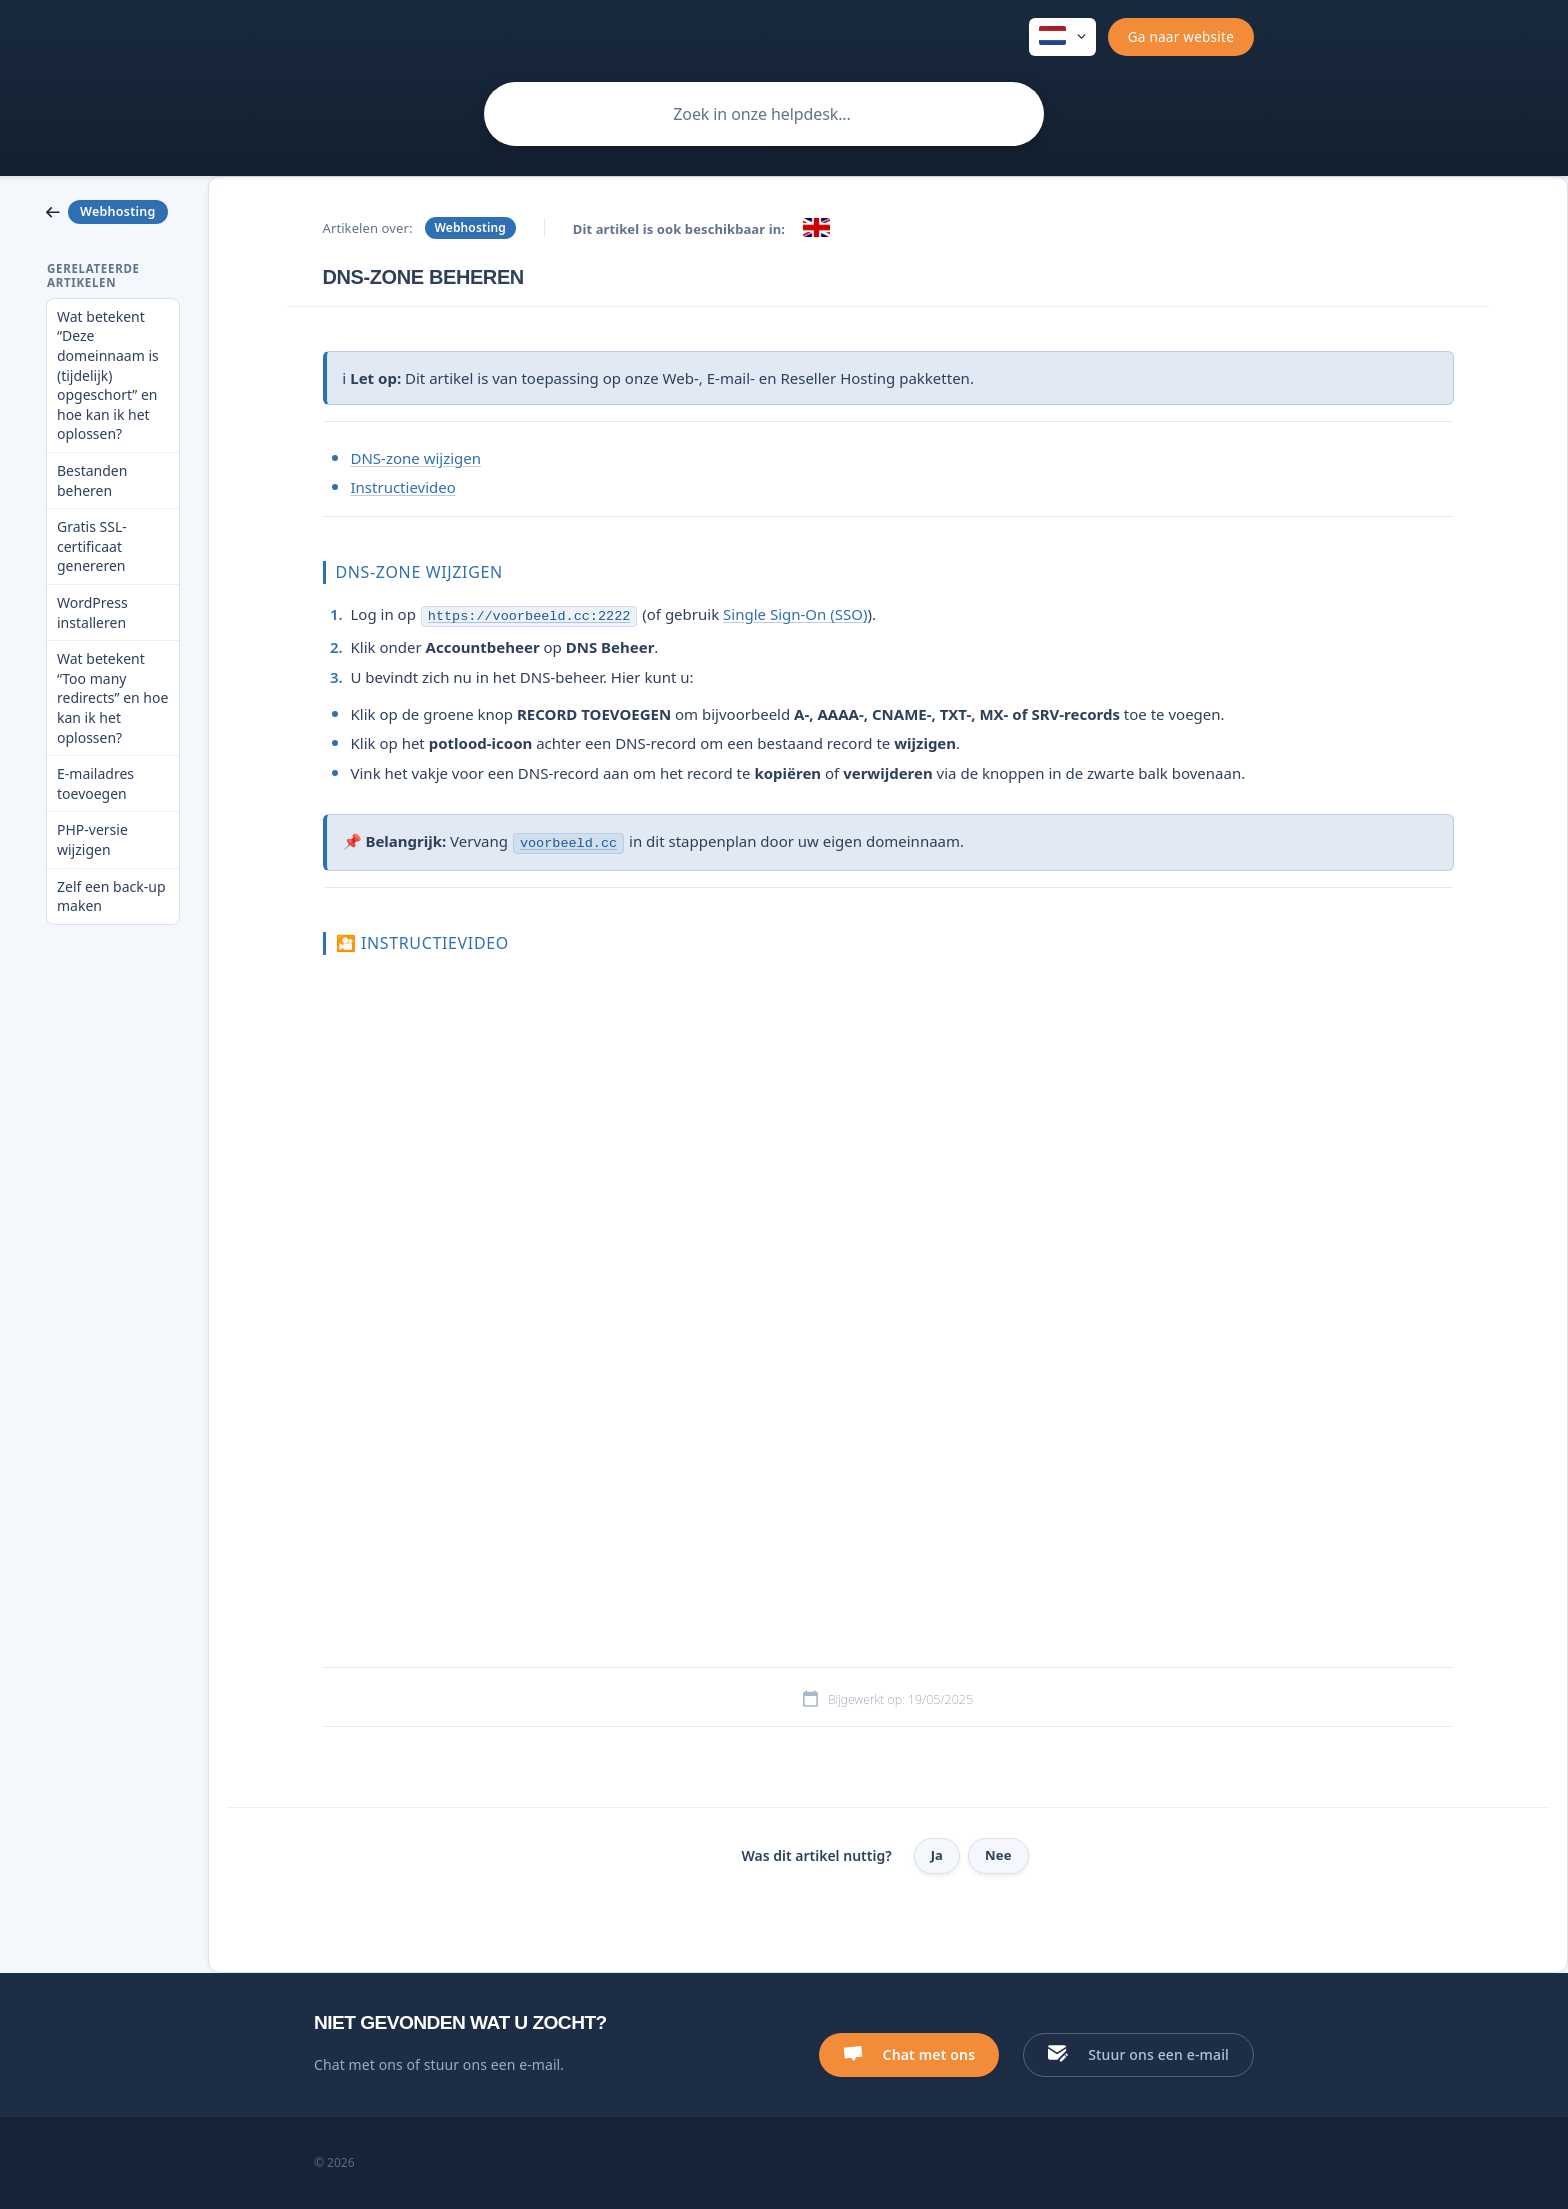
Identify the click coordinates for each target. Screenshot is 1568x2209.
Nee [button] (998, 1855)
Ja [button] (937, 1855)
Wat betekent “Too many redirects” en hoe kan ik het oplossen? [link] (112, 697)
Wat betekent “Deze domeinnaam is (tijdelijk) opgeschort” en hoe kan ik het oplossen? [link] (108, 375)
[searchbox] (764, 114)
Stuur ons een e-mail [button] (1158, 2054)
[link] (113, 212)
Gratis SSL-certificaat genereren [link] (92, 546)
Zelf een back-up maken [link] (111, 896)
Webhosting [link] (470, 227)
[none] (1062, 37)
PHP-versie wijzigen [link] (92, 839)
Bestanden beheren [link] (92, 480)
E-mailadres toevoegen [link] (95, 783)
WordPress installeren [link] (92, 612)
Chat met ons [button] (929, 2054)
